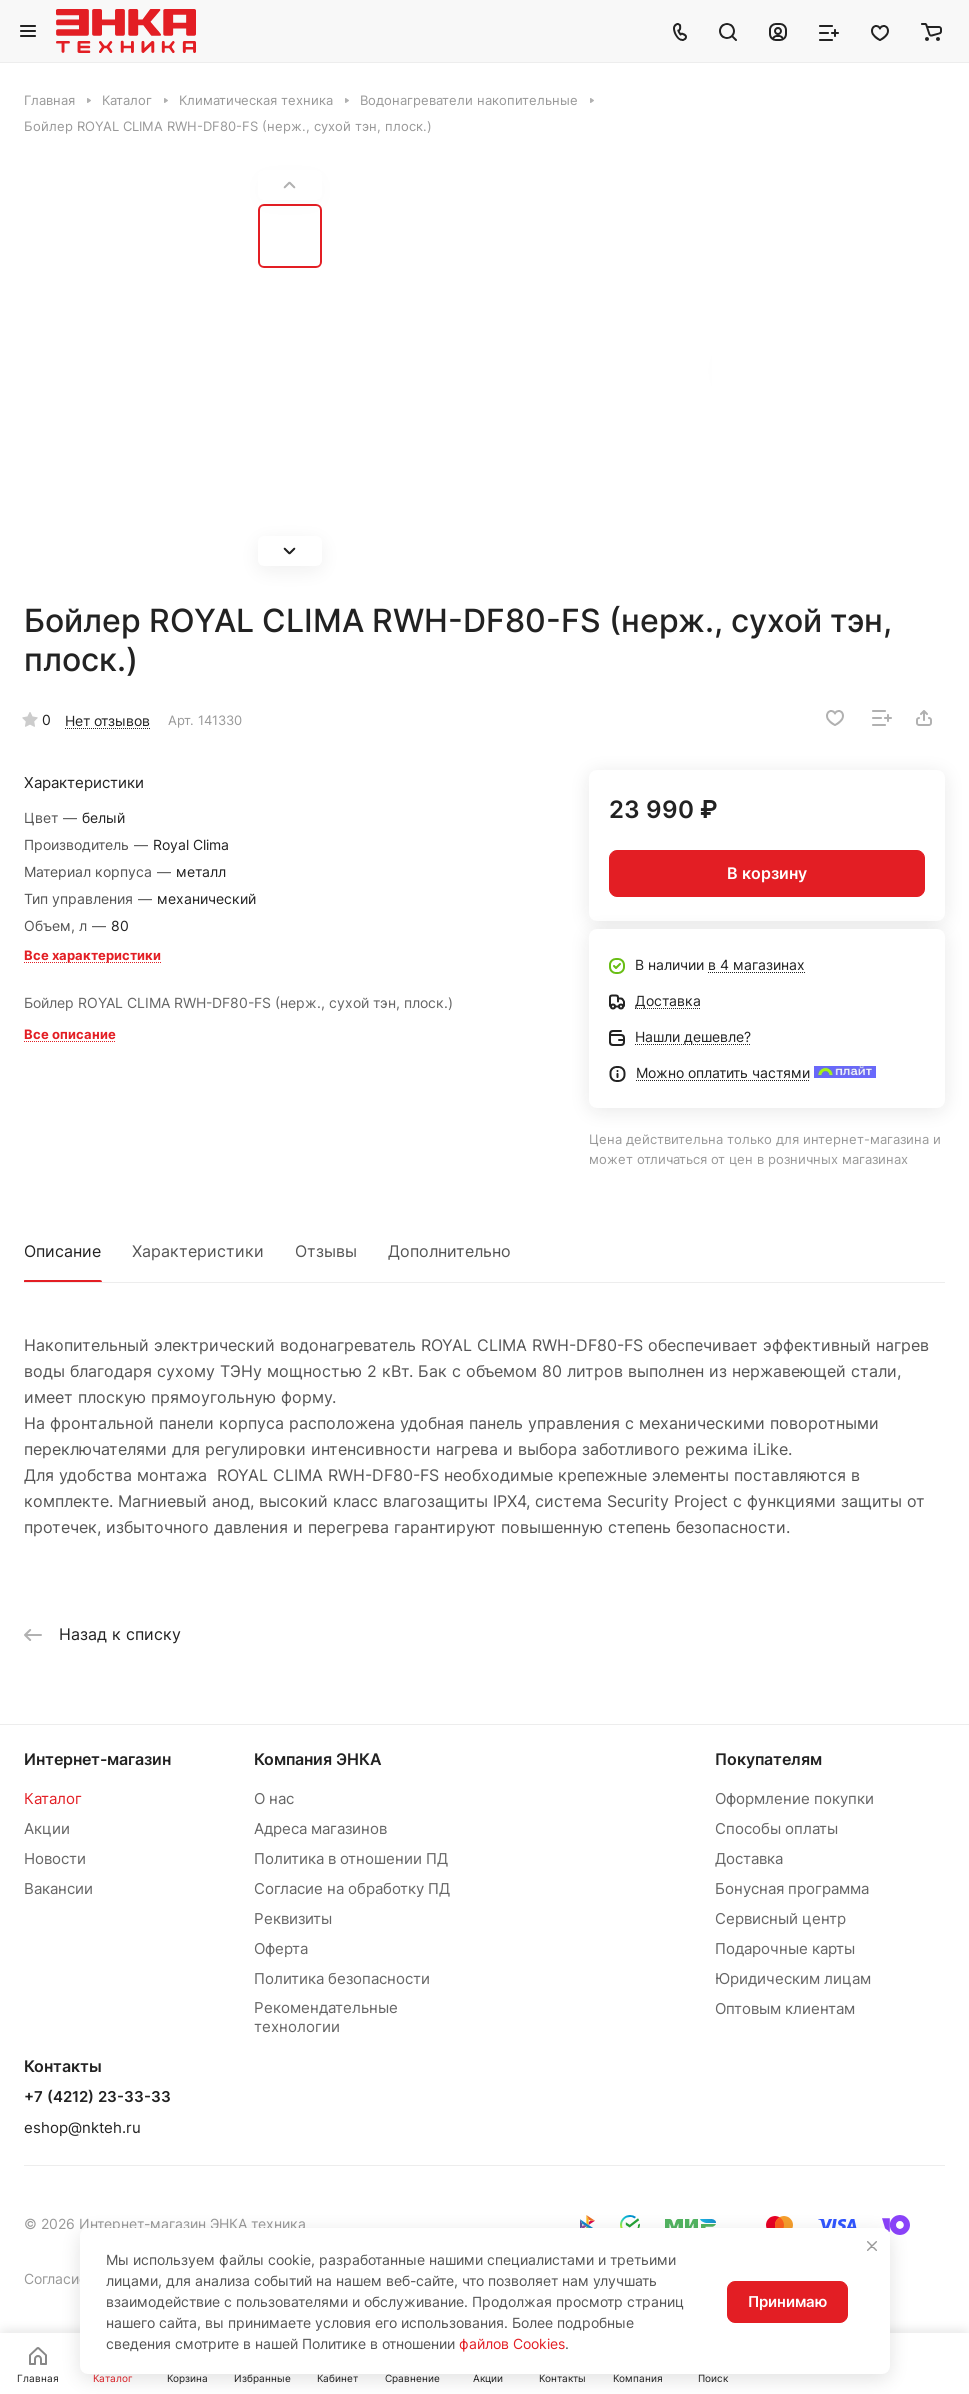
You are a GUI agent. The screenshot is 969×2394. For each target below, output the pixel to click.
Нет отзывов (107, 720)
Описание (62, 1251)
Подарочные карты (785, 1948)
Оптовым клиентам (785, 2008)
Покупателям (768, 1759)
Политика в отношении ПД (351, 1858)
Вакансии (58, 1888)
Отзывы (326, 1251)
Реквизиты (293, 1918)
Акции (47, 1828)
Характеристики (198, 1251)
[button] (290, 551)
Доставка (749, 1858)
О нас (274, 1798)
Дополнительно (449, 1251)
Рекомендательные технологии (326, 2017)
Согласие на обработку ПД (352, 1888)
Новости (55, 1858)
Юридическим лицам (793, 1978)
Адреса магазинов (320, 1828)
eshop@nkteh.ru (82, 2127)
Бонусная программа (792, 1888)
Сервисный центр (780, 1918)
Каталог (53, 1798)
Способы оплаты (776, 1828)
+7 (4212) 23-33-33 (97, 2097)
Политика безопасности (342, 1978)
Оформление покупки (794, 1798)
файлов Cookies (512, 2343)
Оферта (281, 1948)
